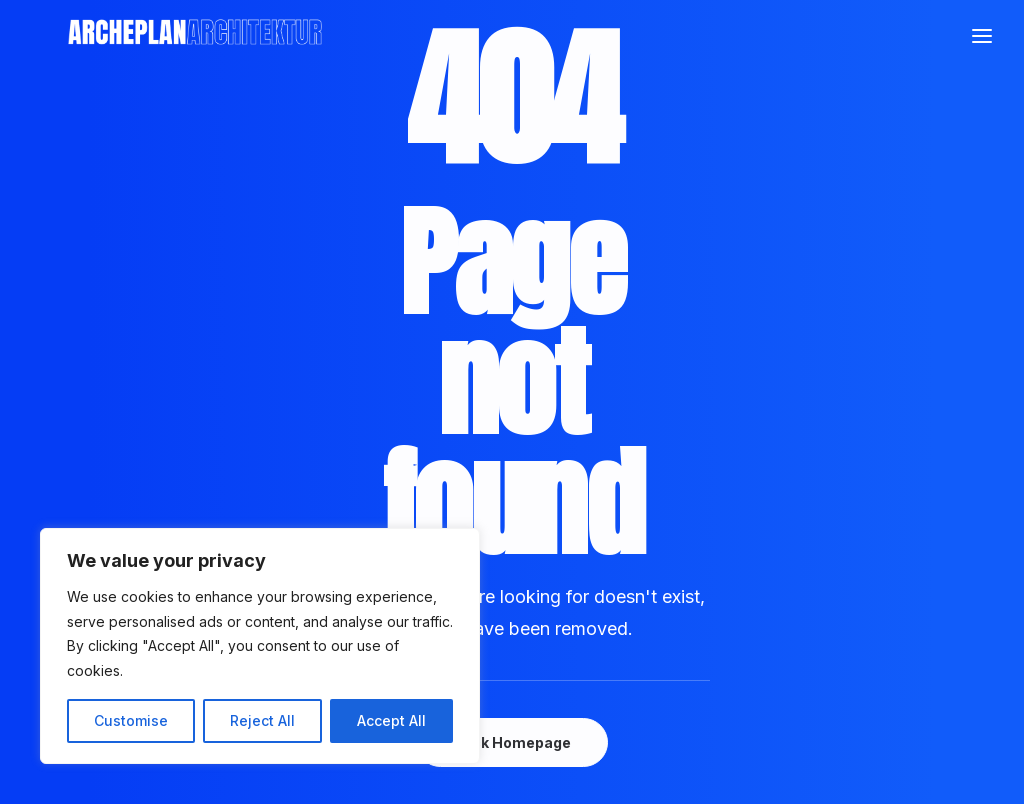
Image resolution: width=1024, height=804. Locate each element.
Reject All (262, 720)
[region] (260, 646)
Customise (131, 720)
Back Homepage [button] (512, 742)
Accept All (391, 720)
